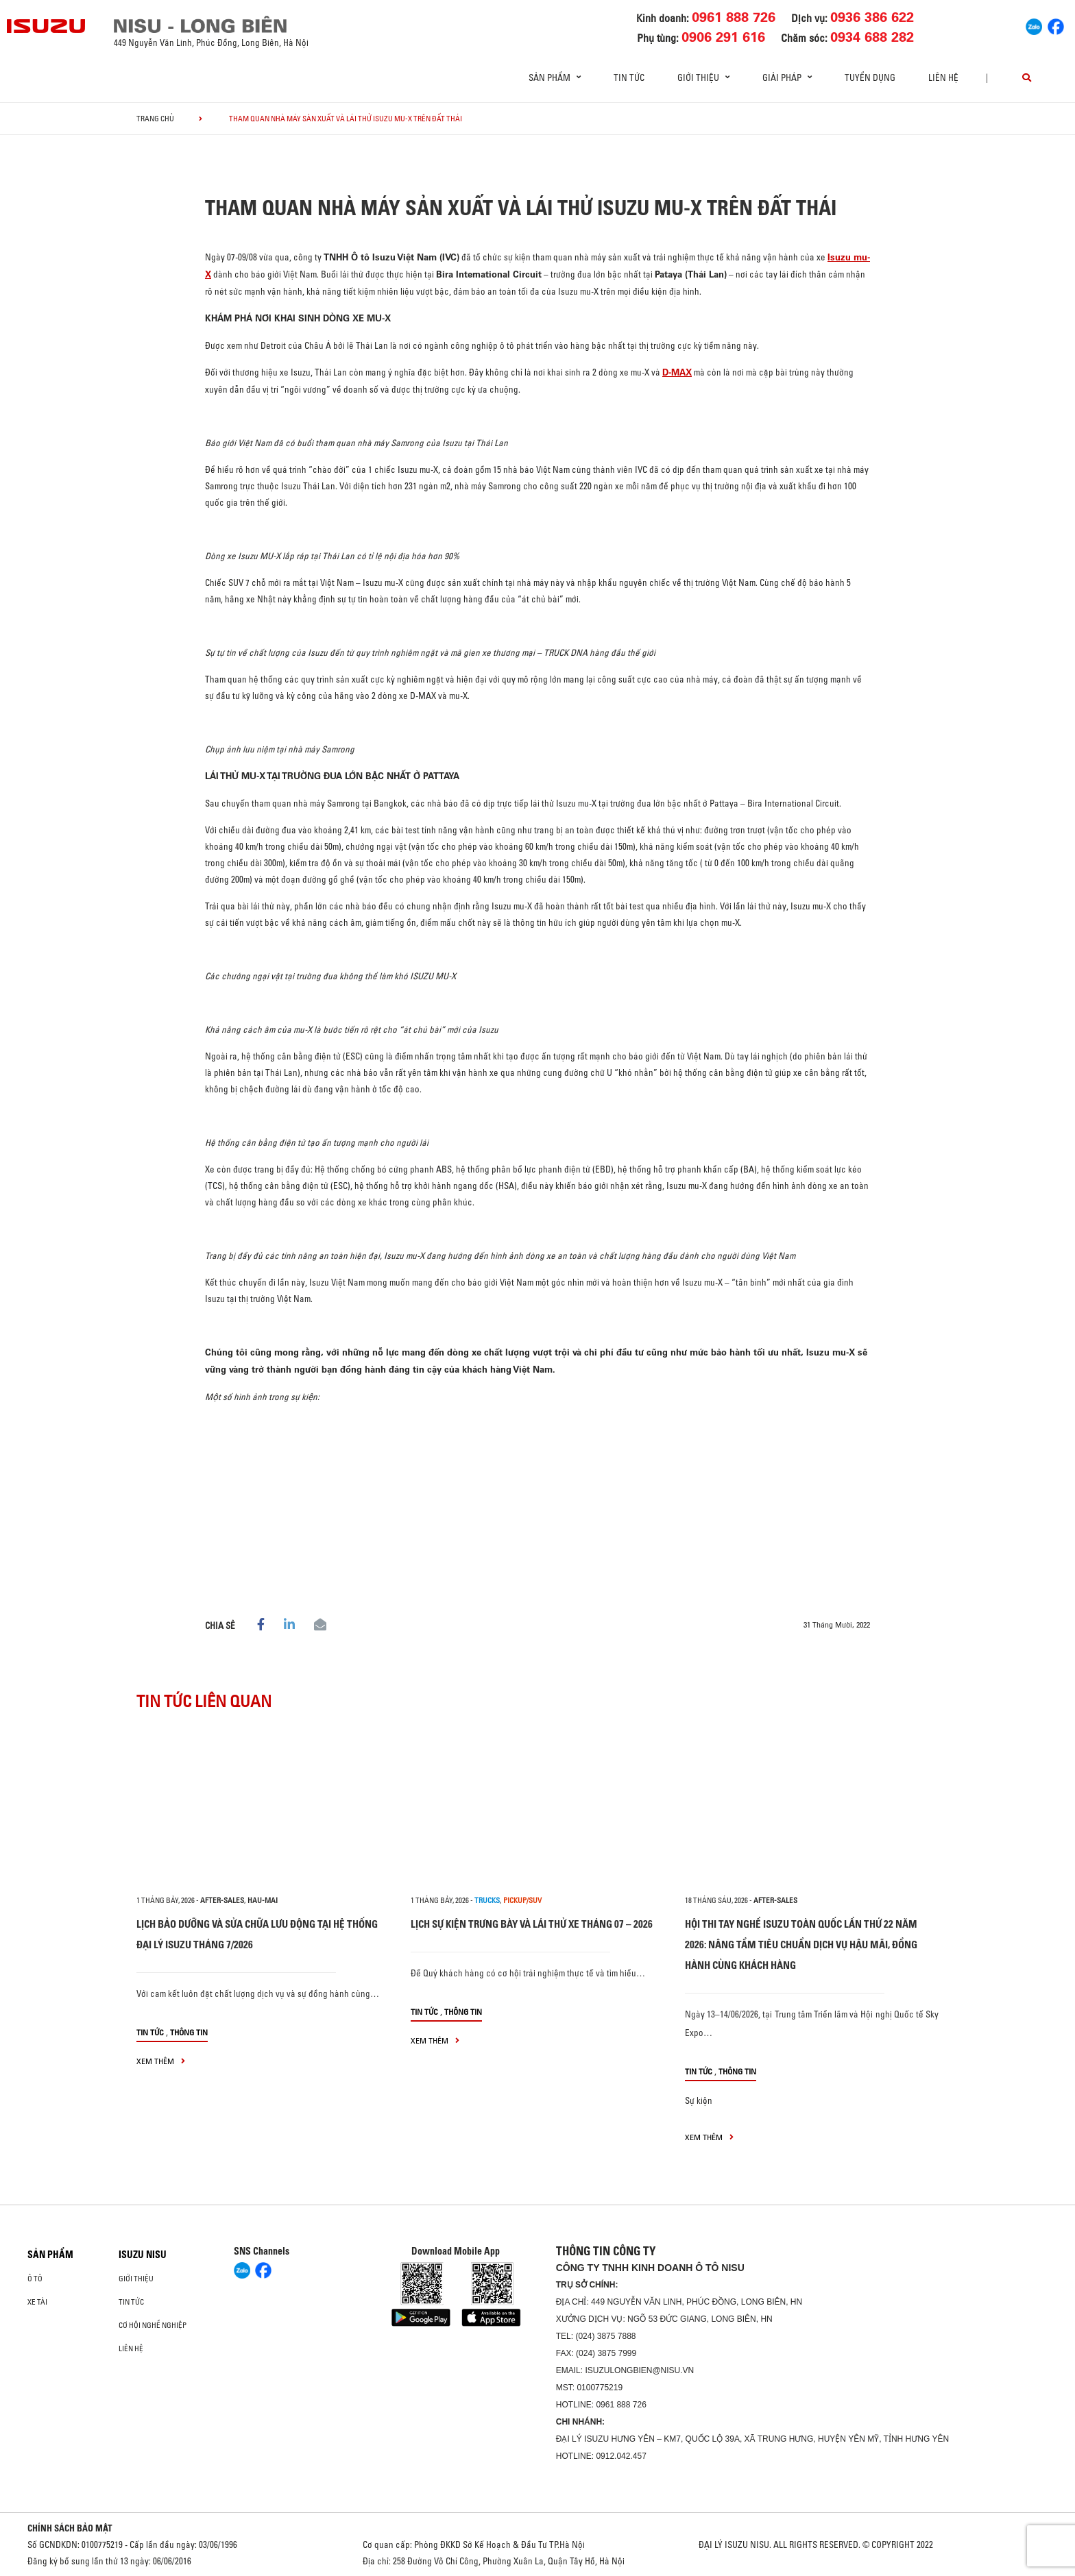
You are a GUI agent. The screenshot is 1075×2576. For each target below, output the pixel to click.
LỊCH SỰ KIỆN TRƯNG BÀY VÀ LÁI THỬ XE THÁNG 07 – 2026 (532, 1923)
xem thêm (160, 2061)
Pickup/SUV (522, 1900)
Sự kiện (698, 2100)
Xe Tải (37, 2302)
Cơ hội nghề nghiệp (152, 2325)
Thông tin (189, 2032)
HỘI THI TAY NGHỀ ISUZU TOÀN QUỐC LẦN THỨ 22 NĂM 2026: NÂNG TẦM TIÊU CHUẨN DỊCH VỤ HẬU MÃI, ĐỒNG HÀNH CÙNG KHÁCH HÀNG (801, 1944)
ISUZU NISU (143, 2254)
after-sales (222, 1900)
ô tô (35, 2278)
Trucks (487, 1900)
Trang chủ (155, 118)
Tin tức (629, 77)
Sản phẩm (50, 2254)
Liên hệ (943, 77)
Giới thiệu (136, 2278)
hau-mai (262, 1900)
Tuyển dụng (870, 77)
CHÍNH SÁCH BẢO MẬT (69, 2528)
